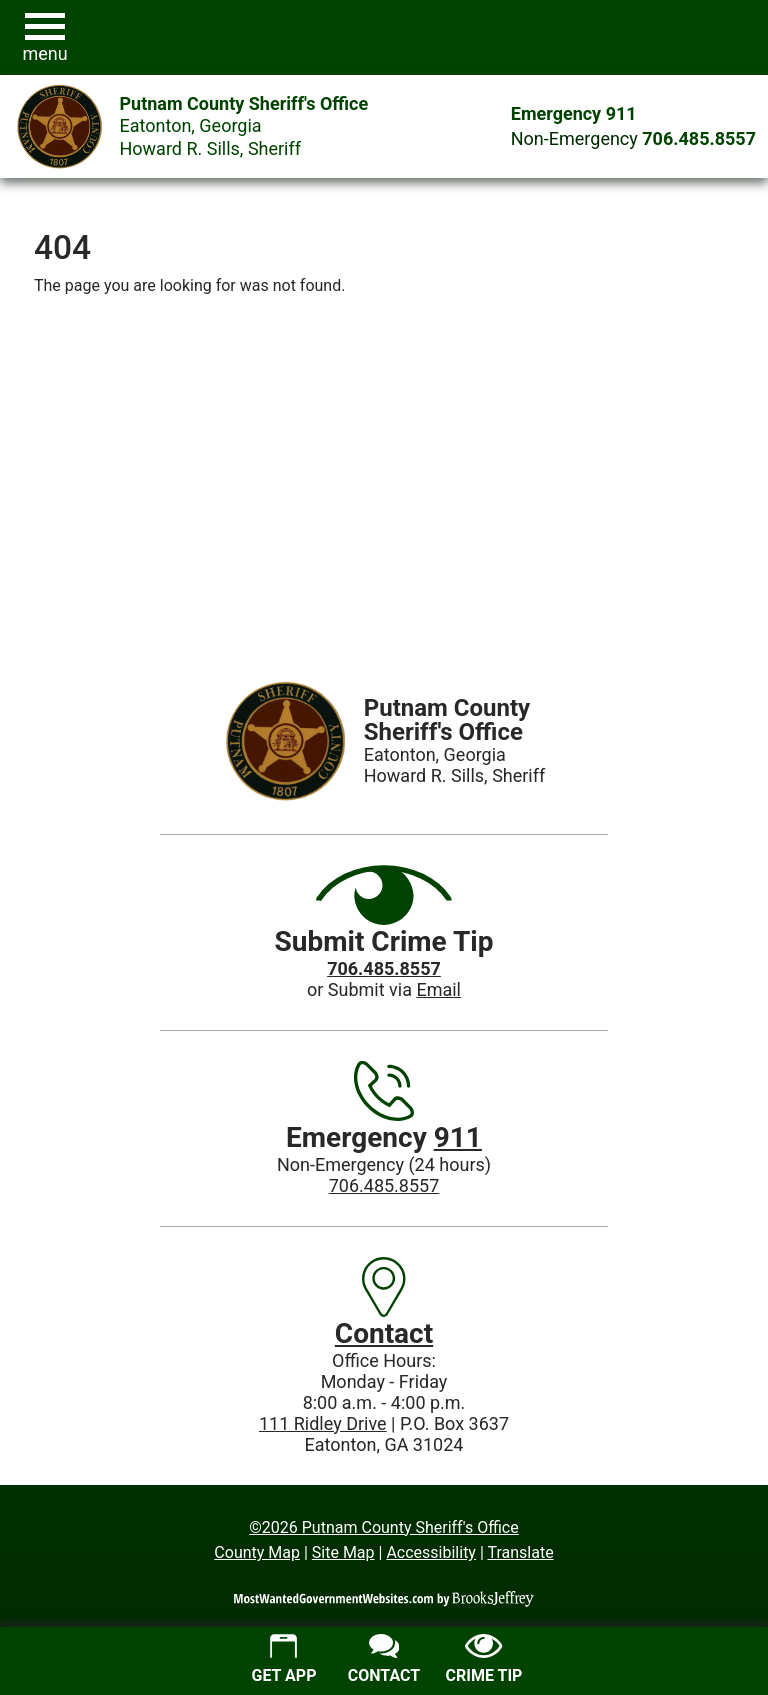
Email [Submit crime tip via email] (438, 989)
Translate (520, 1552)
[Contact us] (384, 1661)
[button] (45, 38)
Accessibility (431, 1552)
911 (458, 1137)
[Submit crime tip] (484, 1661)
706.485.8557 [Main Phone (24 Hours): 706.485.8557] (384, 1185)
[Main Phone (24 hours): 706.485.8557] (699, 138)
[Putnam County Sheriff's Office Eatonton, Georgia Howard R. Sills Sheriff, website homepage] (184, 127)
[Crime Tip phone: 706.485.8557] (384, 968)
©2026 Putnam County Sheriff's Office (383, 1527)
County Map (257, 1552)
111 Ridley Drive (323, 1423)
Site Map (343, 1552)
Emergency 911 (574, 113)
